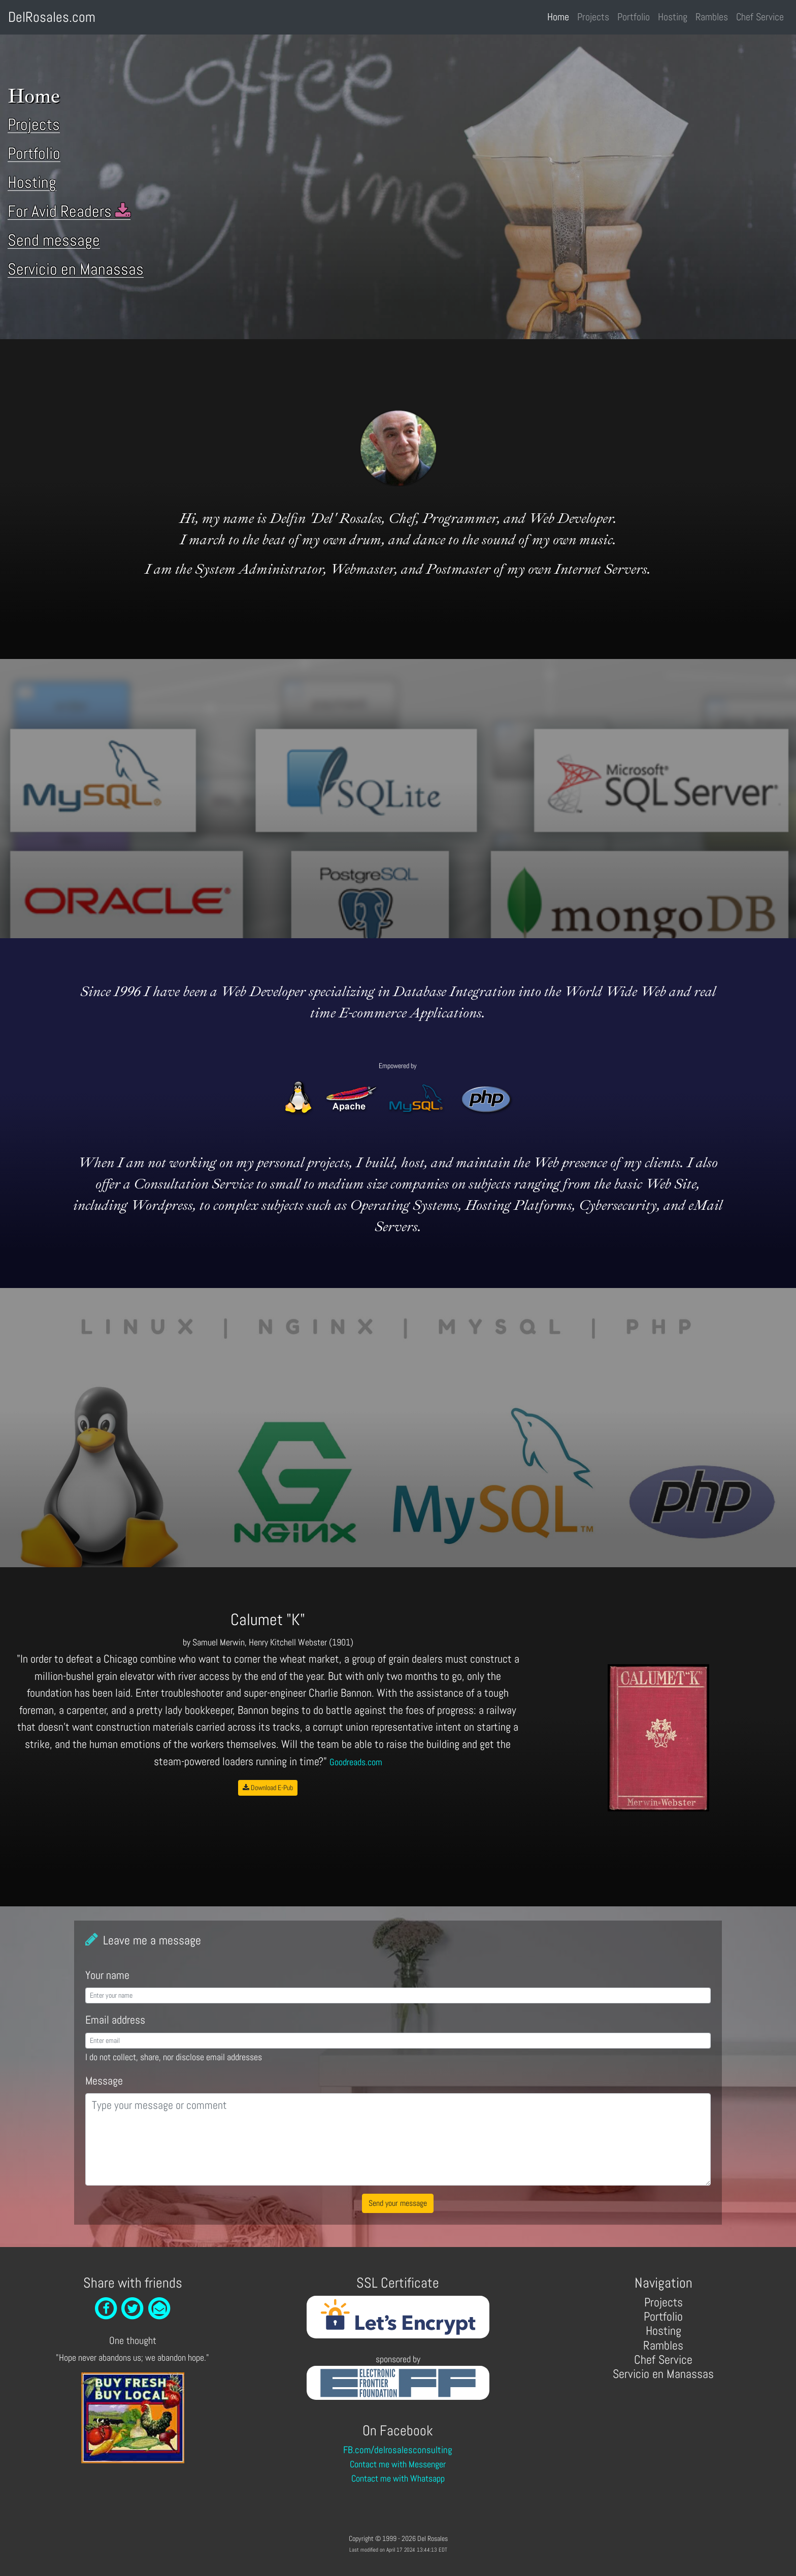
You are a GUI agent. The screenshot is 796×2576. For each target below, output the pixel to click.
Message (104, 2080)
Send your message (398, 2203)
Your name (107, 1975)
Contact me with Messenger (398, 2464)
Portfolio (633, 17)
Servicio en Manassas (76, 269)
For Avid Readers (69, 211)
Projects (593, 17)
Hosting (672, 17)
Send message (54, 240)
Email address (115, 2019)
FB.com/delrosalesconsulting (397, 2449)
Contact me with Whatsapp (398, 2478)
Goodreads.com (355, 1762)
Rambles (711, 17)
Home (560, 16)
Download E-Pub (268, 1787)
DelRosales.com (51, 17)
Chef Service (760, 17)
